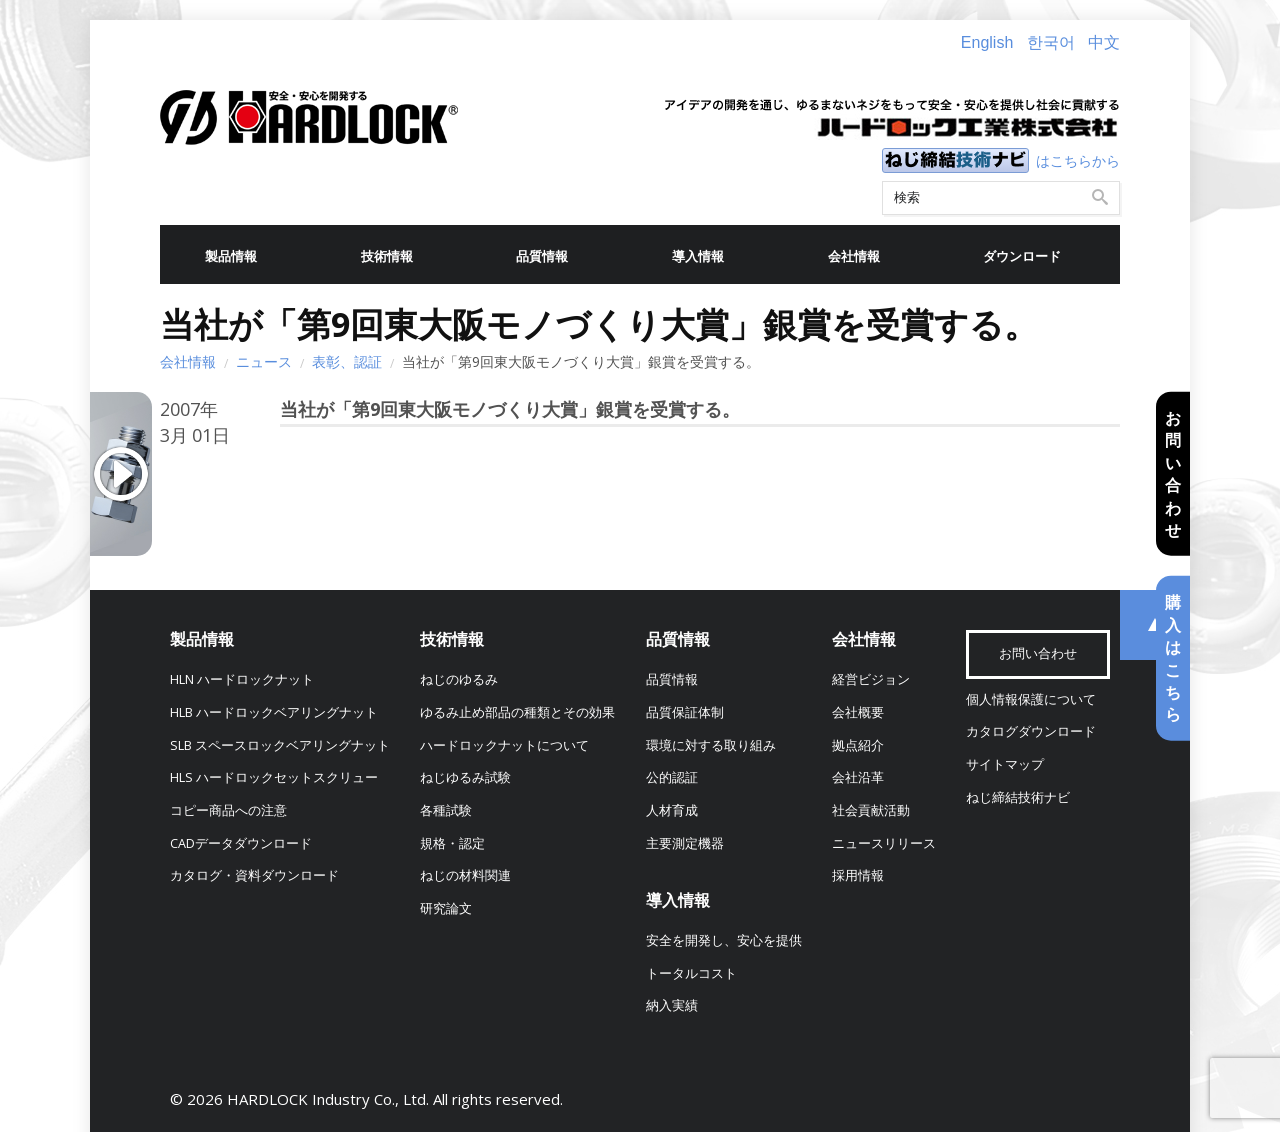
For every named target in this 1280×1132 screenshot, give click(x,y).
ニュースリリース (884, 843)
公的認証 (672, 777)
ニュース (264, 361)
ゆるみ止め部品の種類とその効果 (517, 712)
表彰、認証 (347, 361)
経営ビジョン (871, 679)
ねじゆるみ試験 (465, 777)
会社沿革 (858, 777)
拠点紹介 (858, 745)
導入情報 (698, 256)
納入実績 (672, 1005)
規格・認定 (452, 843)
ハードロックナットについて (504, 745)
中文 (1104, 42)
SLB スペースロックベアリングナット (280, 745)
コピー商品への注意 (228, 810)
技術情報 (387, 256)
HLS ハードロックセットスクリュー (274, 777)
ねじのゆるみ (459, 679)
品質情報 (542, 256)
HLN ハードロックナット (242, 679)
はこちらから (1078, 160)
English (987, 42)
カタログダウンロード (1031, 731)
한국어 (1051, 42)
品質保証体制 (685, 712)
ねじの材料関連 (465, 875)
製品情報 (231, 256)
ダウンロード (1022, 256)
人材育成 (672, 810)
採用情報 (858, 875)
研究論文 (446, 908)
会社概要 (858, 712)
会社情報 (854, 256)
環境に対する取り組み (711, 745)
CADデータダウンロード (241, 843)
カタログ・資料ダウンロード (254, 875)
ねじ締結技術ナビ (1018, 797)
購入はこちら (1173, 658)
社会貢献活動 (871, 810)
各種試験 (446, 810)
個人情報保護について (1031, 699)
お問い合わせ (1173, 474)
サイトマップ (1005, 764)
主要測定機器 (685, 843)
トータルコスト (691, 973)
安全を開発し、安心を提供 (724, 940)
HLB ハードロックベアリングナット (274, 712)
